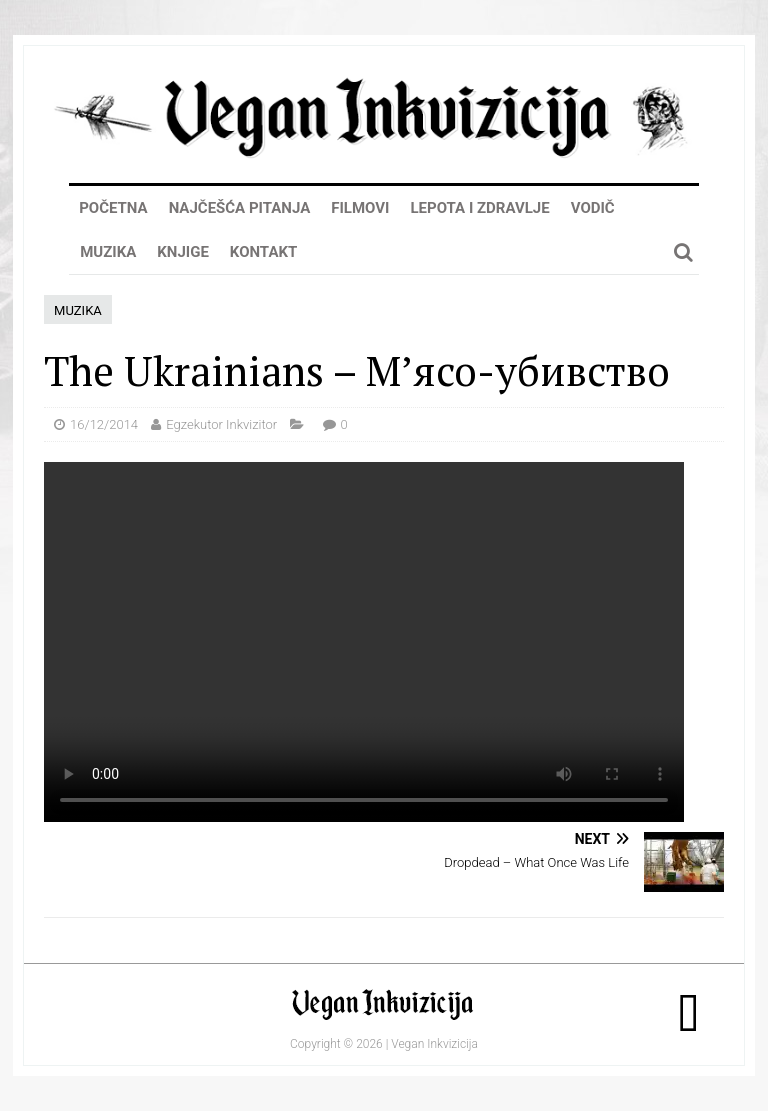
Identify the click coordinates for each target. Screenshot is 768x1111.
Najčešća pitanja (240, 208)
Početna (113, 208)
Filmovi (360, 208)
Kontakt (263, 252)
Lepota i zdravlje (479, 208)
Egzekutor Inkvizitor (221, 424)
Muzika (108, 252)
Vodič (593, 208)
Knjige (183, 252)
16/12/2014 (104, 424)
